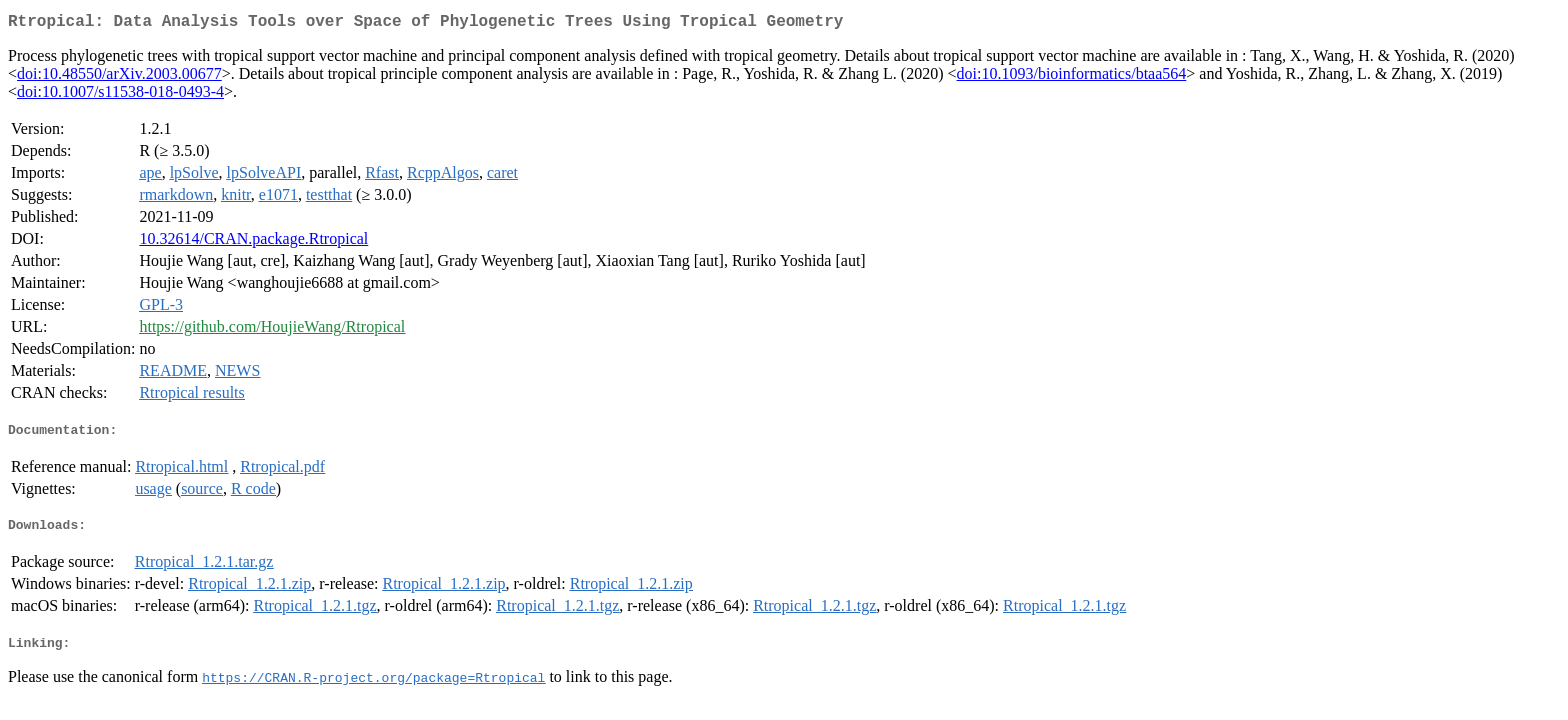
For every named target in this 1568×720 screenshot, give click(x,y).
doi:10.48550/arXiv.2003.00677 (119, 77)
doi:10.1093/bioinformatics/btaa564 (1072, 77)
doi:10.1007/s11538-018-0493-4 (120, 95)
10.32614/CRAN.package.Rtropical (253, 242)
